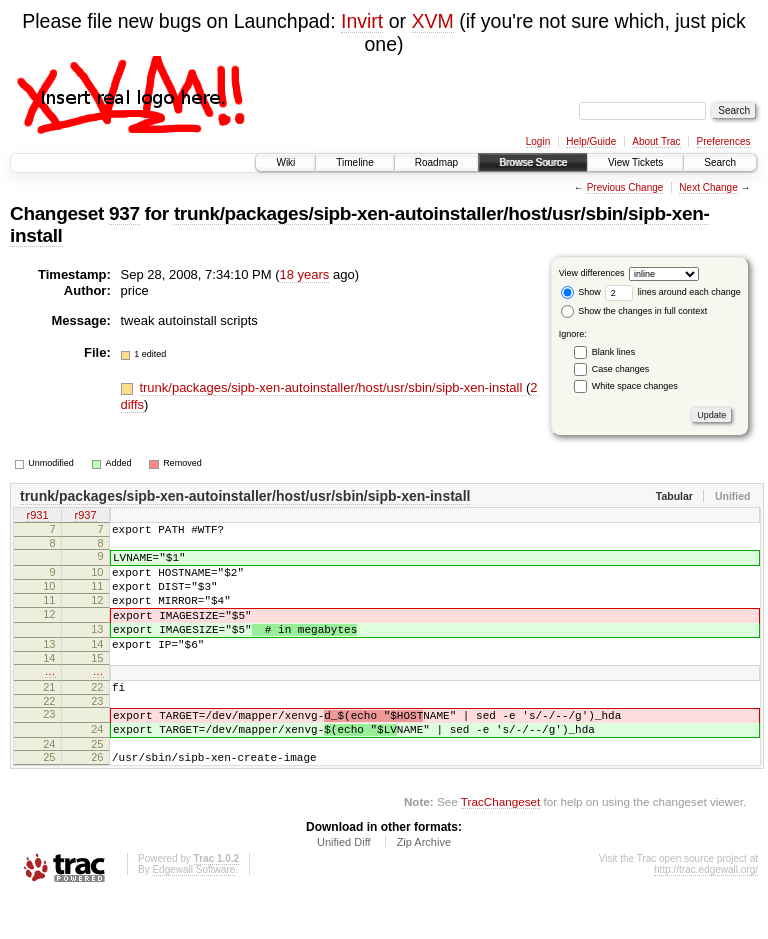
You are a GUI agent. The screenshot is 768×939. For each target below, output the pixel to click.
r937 (85, 517)
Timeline (354, 162)
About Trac (656, 141)
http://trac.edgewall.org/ (706, 911)
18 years (305, 274)
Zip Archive (424, 884)
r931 (37, 517)
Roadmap (436, 162)
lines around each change (673, 292)
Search (720, 162)
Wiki (285, 162)
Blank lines (614, 352)
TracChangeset (500, 843)
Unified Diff (344, 884)
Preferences (724, 141)
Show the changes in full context (634, 311)
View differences (592, 273)
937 (124, 213)
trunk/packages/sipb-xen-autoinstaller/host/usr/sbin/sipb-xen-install (332, 387)
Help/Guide (591, 141)
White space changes (635, 386)
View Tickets (635, 162)
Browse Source (533, 162)
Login (538, 141)
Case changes (621, 369)
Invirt (362, 21)
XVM (432, 21)
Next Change (708, 187)
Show (581, 292)
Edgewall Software (193, 911)
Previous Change (625, 187)
